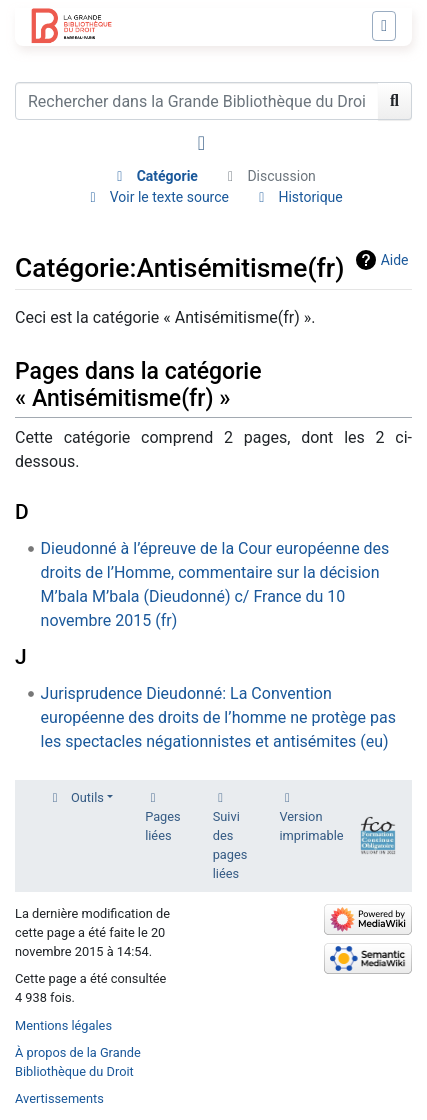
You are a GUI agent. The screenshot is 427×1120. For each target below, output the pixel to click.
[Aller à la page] (395, 101)
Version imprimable (311, 826)
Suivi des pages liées (230, 845)
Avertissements (59, 1098)
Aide (395, 260)
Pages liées (163, 826)
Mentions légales (63, 1025)
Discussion (281, 176)
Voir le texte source (169, 197)
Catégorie (167, 176)
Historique (310, 197)
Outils (87, 797)
